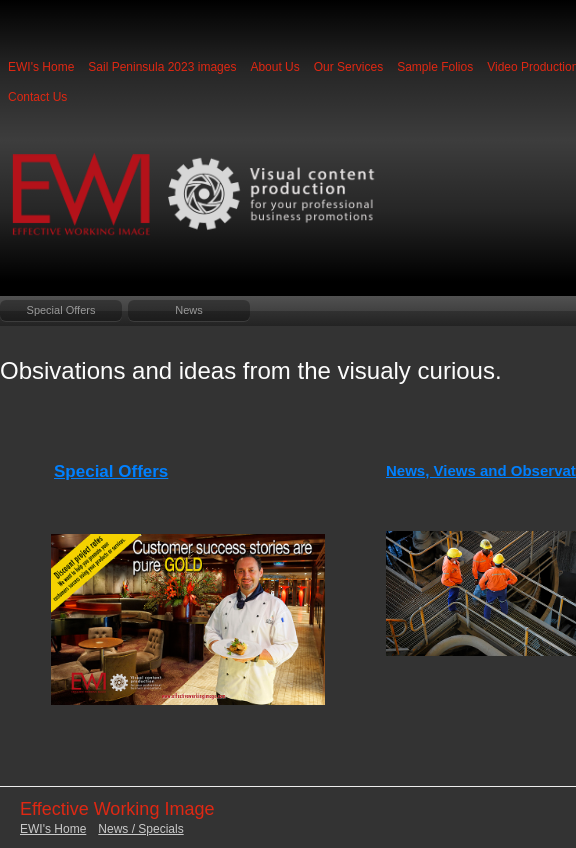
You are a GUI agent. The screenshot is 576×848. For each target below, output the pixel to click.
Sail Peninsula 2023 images (162, 67)
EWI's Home (41, 67)
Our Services (348, 67)
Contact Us (37, 97)
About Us (274, 67)
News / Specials (140, 829)
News (189, 310)
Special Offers (61, 310)
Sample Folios (435, 67)
